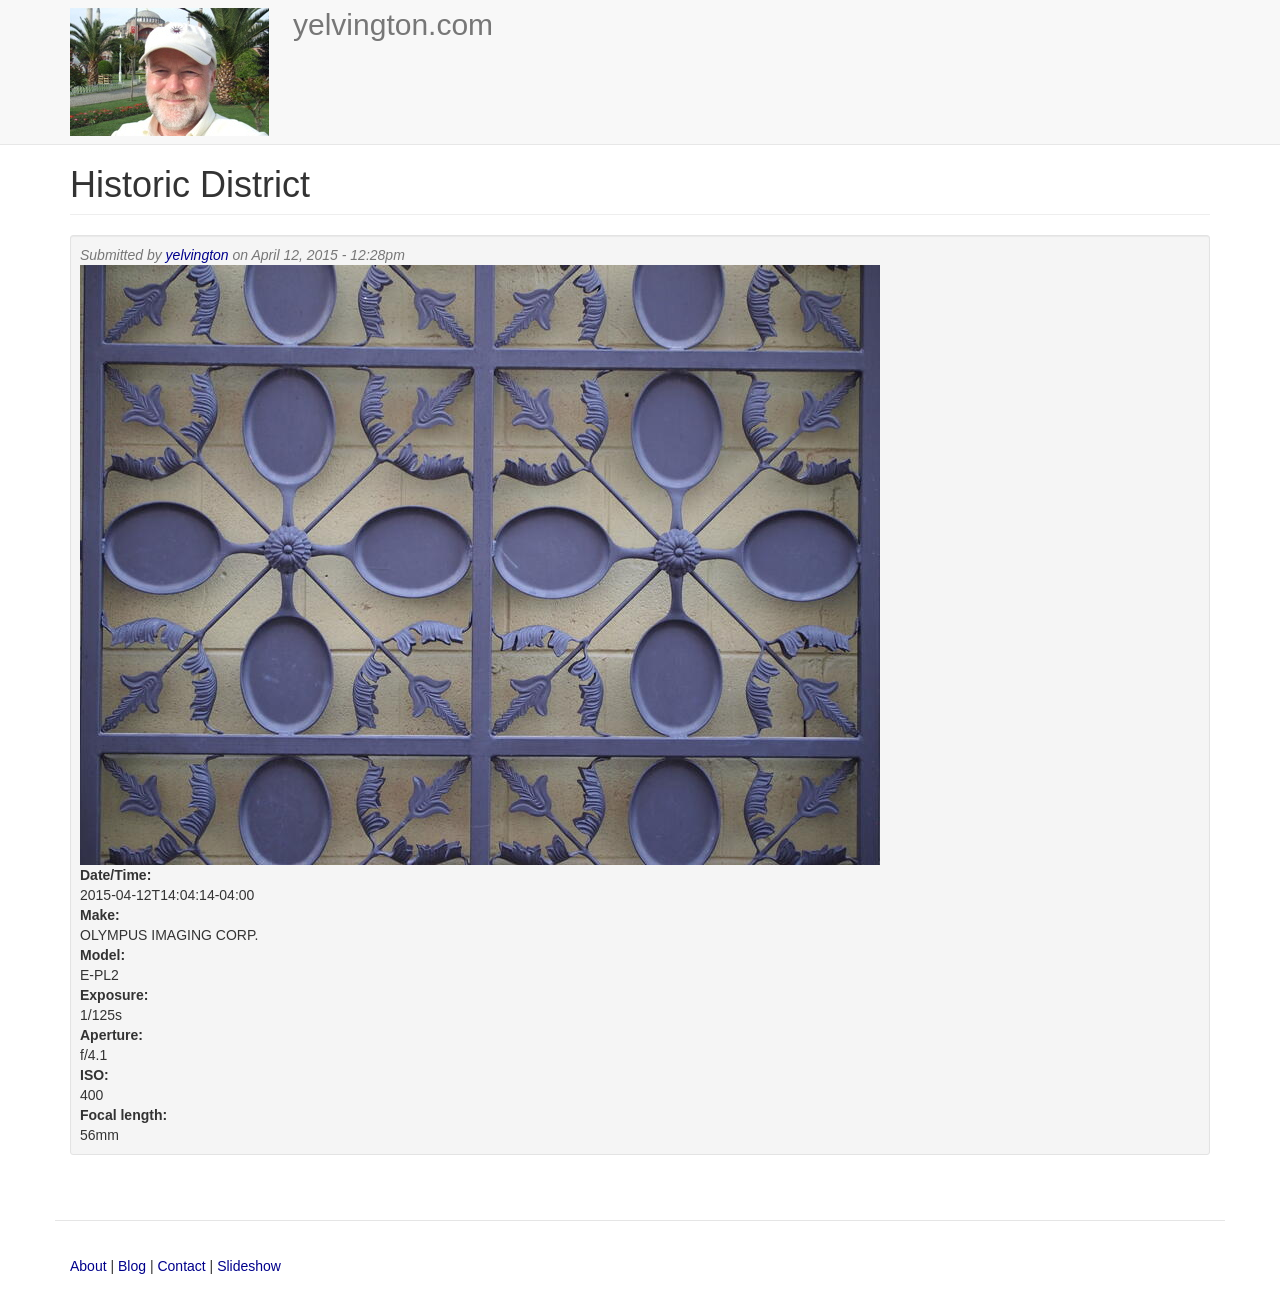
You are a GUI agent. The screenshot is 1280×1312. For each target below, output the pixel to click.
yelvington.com (393, 24)
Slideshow (249, 1266)
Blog (132, 1266)
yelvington (197, 255)
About (88, 1266)
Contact (183, 1266)
